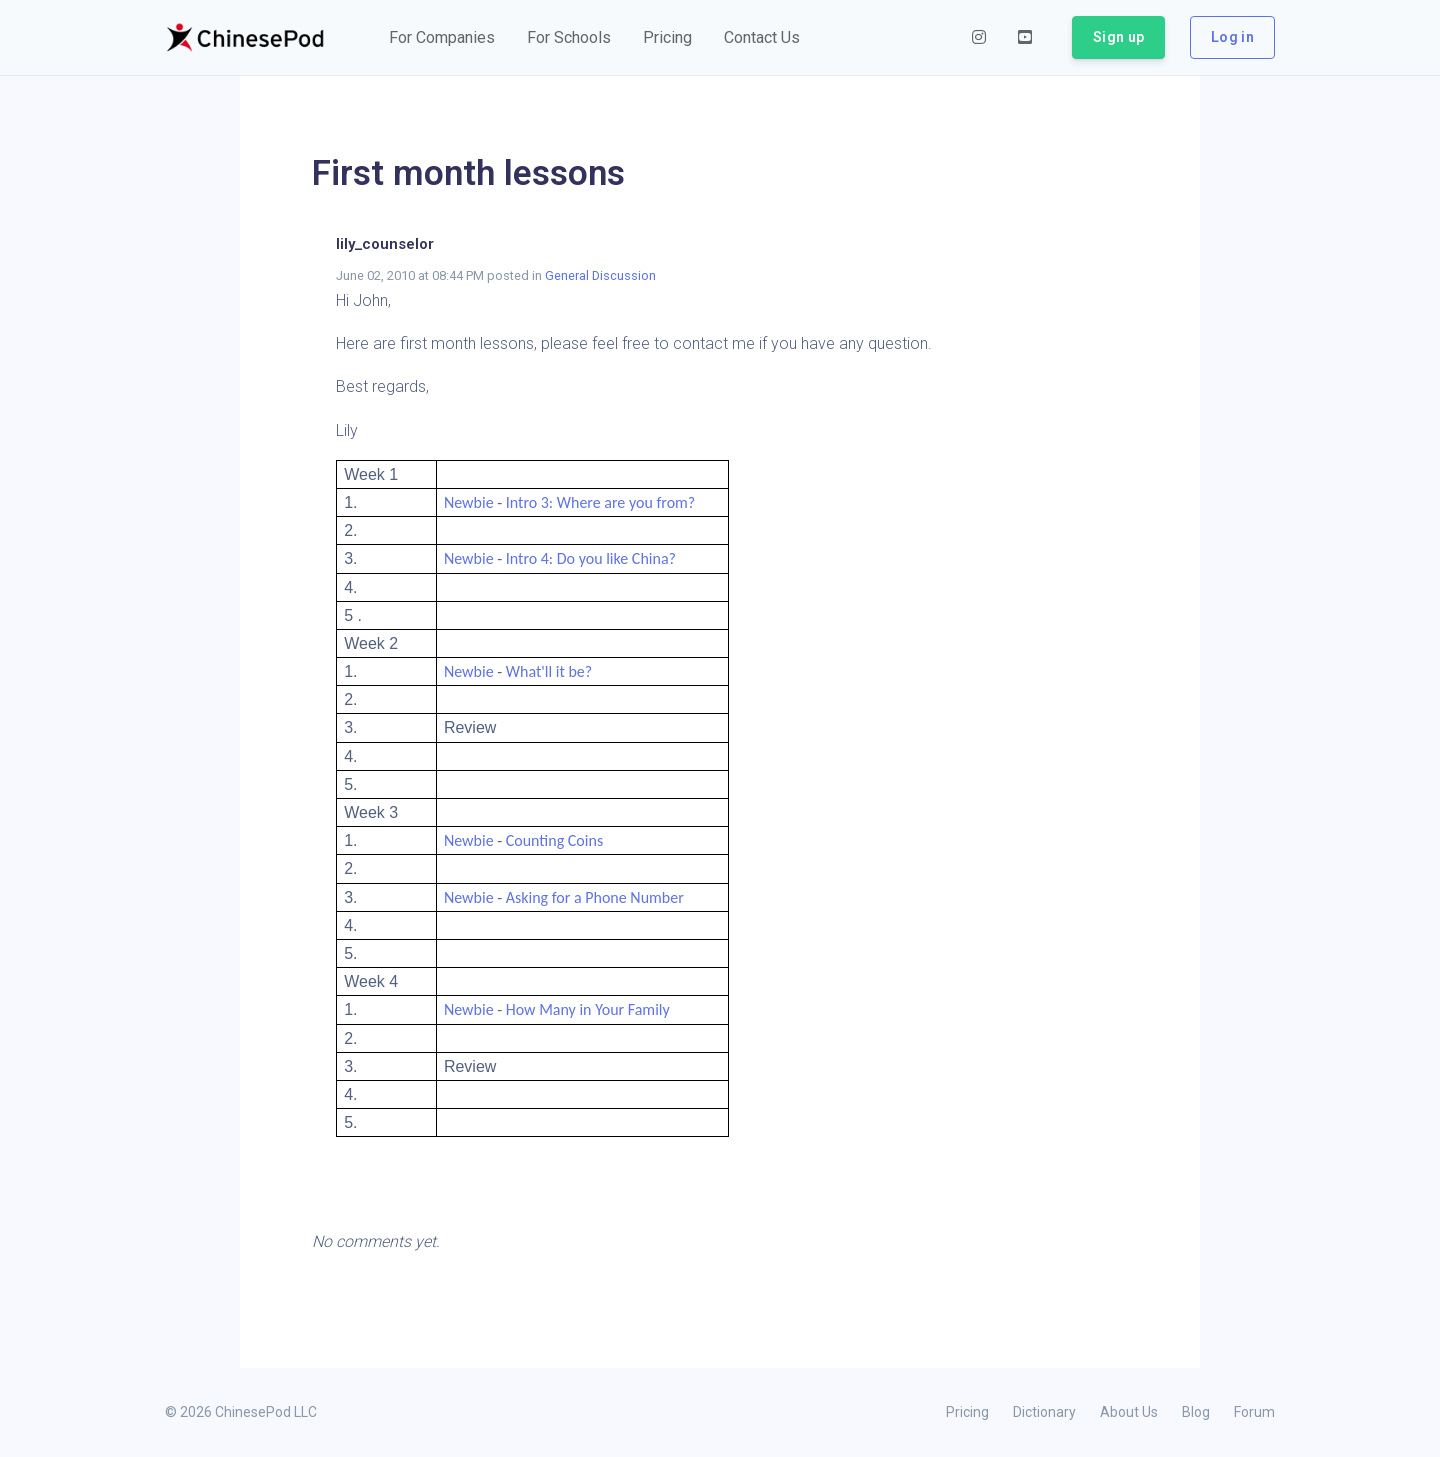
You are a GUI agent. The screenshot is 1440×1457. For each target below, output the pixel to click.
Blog (1196, 1412)
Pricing (967, 1412)
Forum (1254, 1412)
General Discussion (600, 275)
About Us (1129, 1412)
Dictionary (1044, 1412)
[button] (442, 38)
